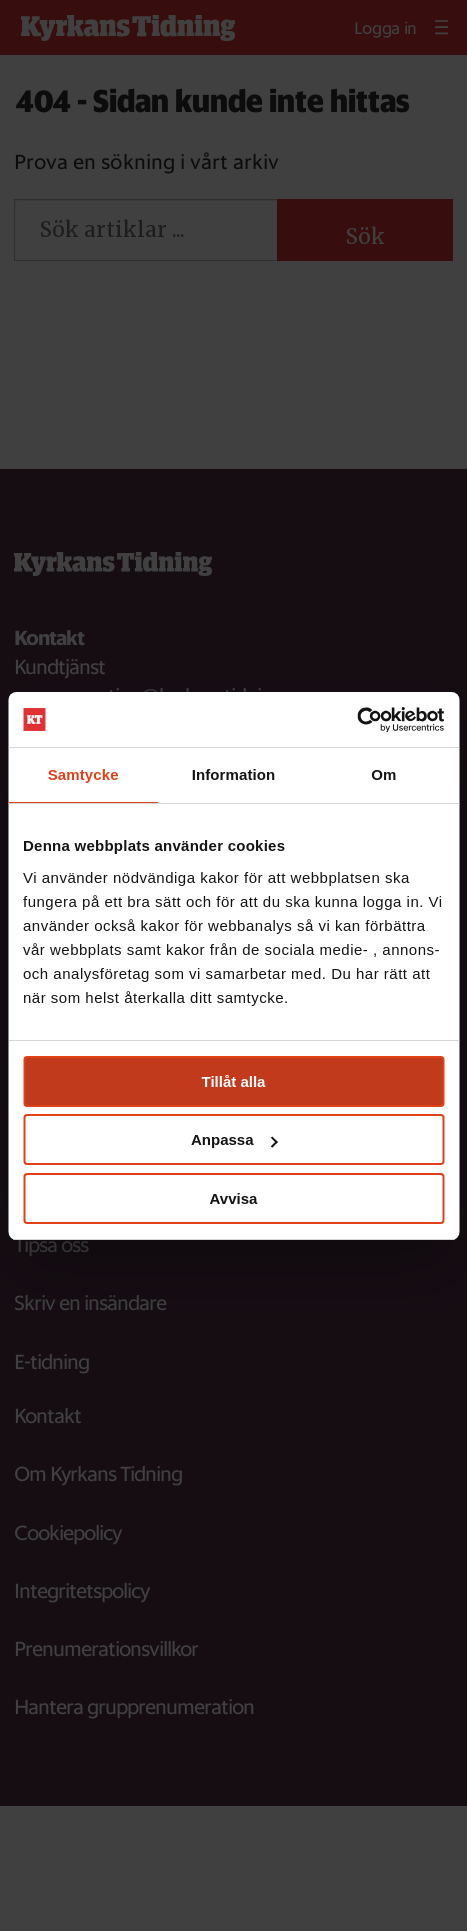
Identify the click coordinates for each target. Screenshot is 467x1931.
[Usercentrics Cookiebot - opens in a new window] (356, 720)
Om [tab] (383, 774)
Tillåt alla (234, 1081)
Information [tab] (234, 774)
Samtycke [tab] (83, 774)
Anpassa (234, 1139)
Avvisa (234, 1198)
